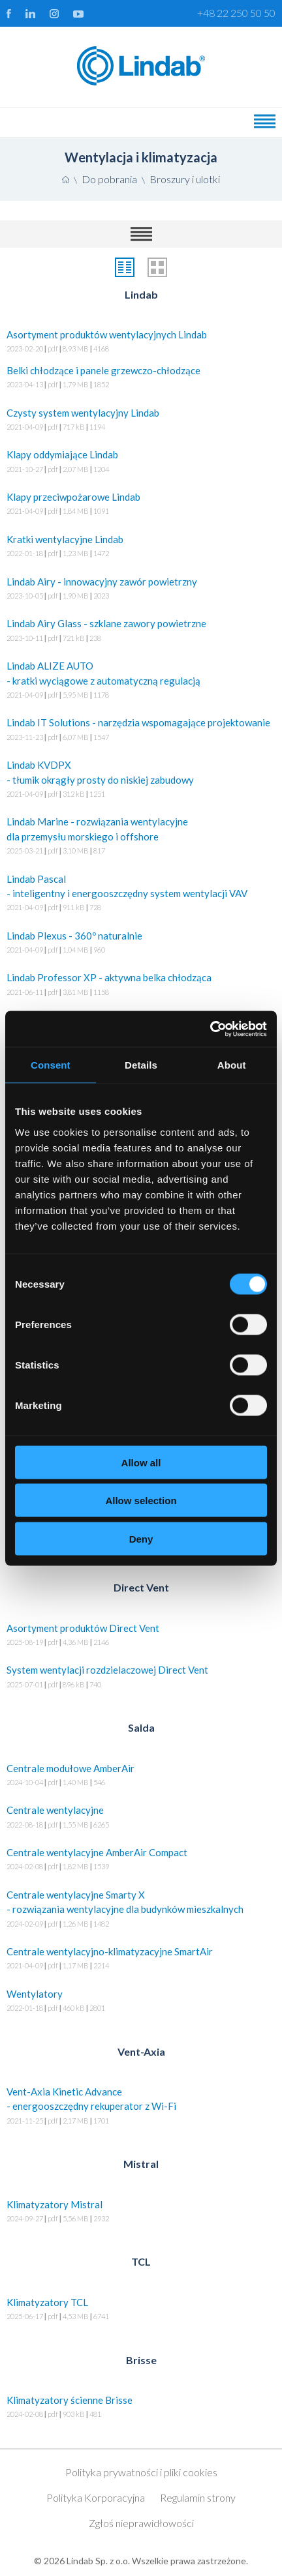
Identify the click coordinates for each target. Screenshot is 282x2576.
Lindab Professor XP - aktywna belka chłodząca (141, 985)
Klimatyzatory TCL (141, 2310)
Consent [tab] (50, 1065)
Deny (141, 1538)
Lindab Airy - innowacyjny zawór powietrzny (141, 590)
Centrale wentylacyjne (141, 1818)
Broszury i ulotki (184, 179)
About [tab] (231, 1065)
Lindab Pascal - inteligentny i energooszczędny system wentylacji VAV (141, 894)
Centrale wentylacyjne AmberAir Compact (141, 1860)
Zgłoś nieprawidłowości (141, 2523)
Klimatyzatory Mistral (141, 2212)
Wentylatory (141, 2002)
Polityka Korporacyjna (95, 2497)
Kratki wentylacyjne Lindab (141, 547)
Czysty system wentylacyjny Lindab (141, 421)
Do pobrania (109, 179)
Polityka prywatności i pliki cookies (141, 2472)
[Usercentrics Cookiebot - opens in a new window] (210, 1028)
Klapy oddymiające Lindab (141, 463)
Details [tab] (141, 1065)
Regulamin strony (198, 2497)
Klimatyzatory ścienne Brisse (141, 2408)
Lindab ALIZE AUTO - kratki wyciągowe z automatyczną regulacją (141, 681)
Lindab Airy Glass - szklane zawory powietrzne (141, 631)
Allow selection (140, 1500)
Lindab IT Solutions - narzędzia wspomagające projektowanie (141, 731)
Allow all (141, 1462)
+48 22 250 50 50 (236, 13)
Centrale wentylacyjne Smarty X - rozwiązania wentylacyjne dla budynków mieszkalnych (141, 1910)
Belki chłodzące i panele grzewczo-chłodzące (141, 378)
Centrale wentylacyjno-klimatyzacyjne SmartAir (141, 1960)
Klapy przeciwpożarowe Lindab (141, 505)
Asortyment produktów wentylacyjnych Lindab (141, 343)
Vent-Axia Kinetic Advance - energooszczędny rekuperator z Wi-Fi (141, 2107)
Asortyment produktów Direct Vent (141, 1636)
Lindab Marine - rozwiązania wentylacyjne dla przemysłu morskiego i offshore (141, 837)
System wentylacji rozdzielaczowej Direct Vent (141, 1678)
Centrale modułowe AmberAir (141, 1776)
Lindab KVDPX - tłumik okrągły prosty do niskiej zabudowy (141, 780)
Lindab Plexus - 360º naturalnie (141, 944)
